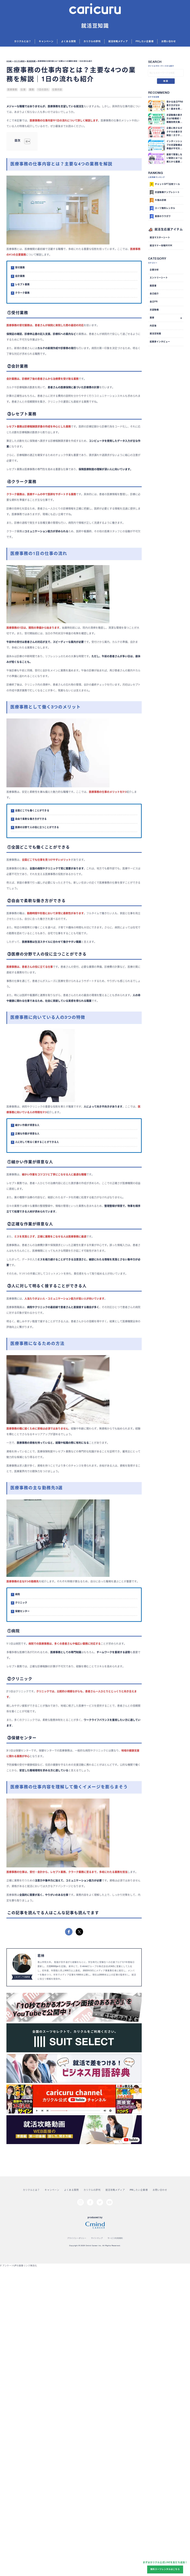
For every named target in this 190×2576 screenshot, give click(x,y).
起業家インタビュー (160, 342)
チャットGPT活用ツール (165, 184)
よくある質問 (68, 41)
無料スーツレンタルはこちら (165, 2569)
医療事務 (12, 90)
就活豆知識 (155, 334)
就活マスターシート (160, 238)
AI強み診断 (158, 200)
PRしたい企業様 (145, 41)
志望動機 (154, 310)
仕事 (23, 90)
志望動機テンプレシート (165, 192)
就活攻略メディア (118, 41)
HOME (9, 61)
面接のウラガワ (160, 216)
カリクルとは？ (22, 41)
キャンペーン (46, 41)
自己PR (153, 302)
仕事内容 (57, 90)
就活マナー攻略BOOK (161, 246)
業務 (31, 90)
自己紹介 (154, 294)
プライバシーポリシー (76, 2238)
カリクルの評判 (92, 41)
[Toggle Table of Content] (25, 141)
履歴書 (153, 286)
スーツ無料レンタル (162, 208)
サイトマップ (97, 2238)
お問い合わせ (168, 41)
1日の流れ (43, 90)
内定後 (153, 326)
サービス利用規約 (115, 2238)
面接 (152, 318)
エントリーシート (159, 278)
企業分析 (154, 270)
